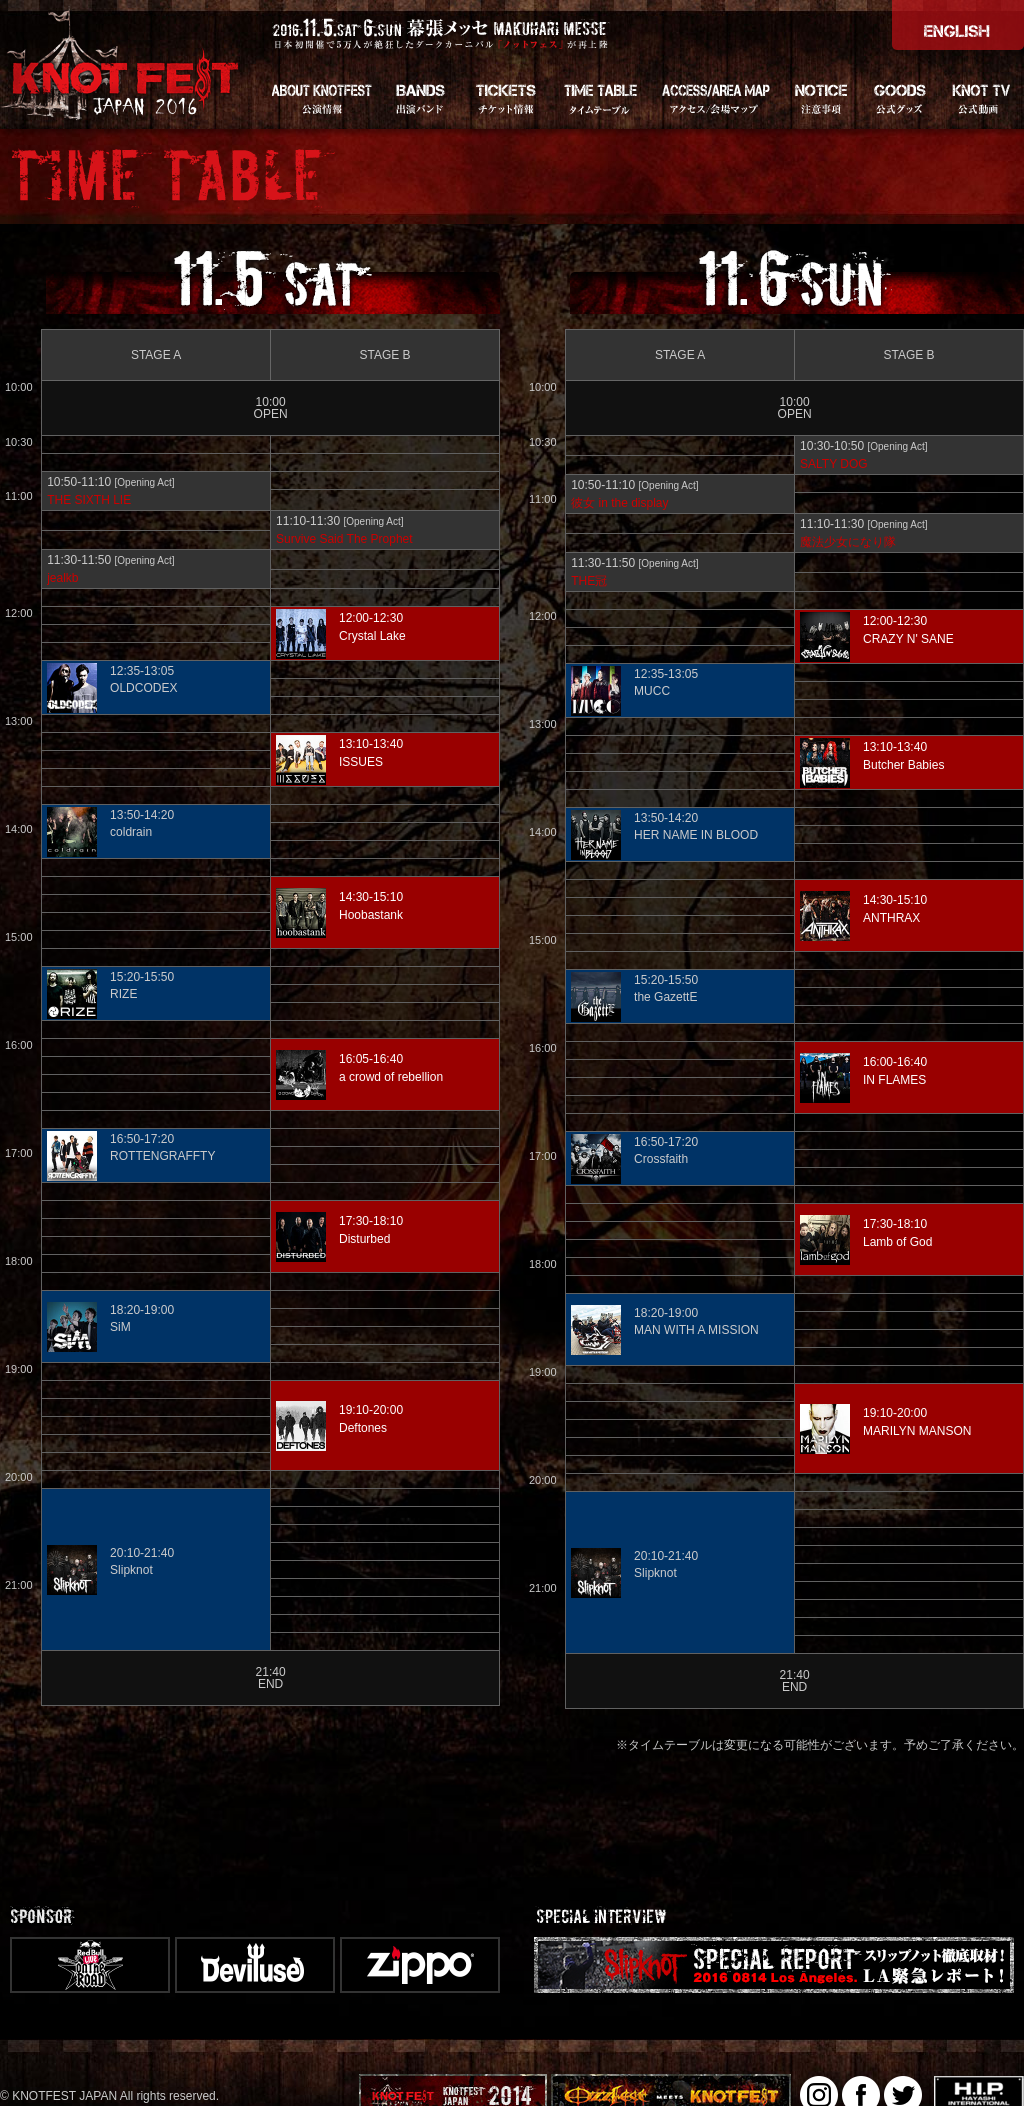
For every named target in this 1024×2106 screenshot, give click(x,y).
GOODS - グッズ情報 (900, 96)
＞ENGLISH (958, 25)
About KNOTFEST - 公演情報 (320, 96)
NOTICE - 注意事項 (820, 96)
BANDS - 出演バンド (420, 96)
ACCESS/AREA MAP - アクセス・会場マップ (715, 96)
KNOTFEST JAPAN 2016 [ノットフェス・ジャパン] (122, 64)
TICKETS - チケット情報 (505, 96)
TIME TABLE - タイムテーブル (600, 96)
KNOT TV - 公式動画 (982, 96)
